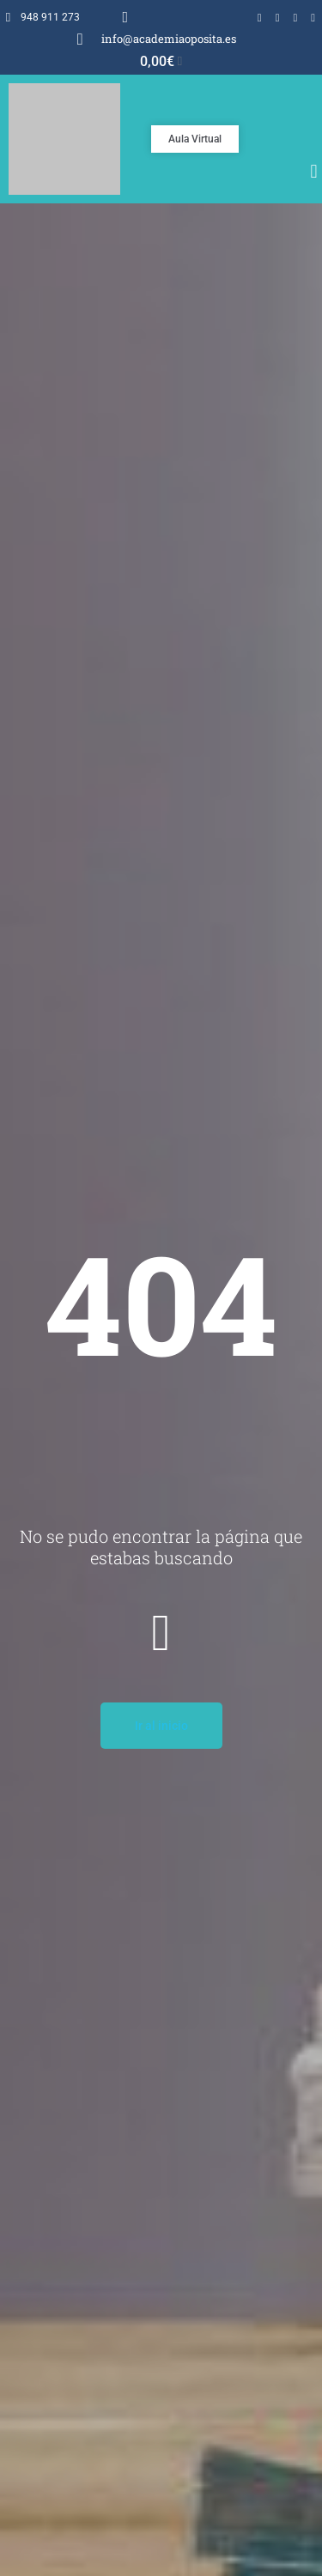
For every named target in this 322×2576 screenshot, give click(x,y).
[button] (314, 172)
